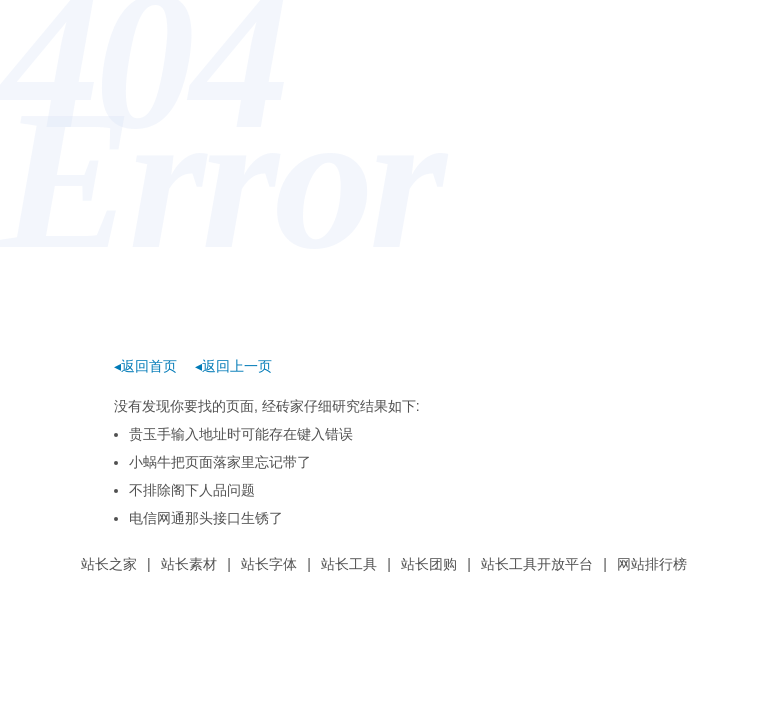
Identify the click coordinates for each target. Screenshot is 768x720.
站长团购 (429, 564)
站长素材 (189, 564)
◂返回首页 (145, 366)
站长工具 (349, 564)
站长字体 (269, 564)
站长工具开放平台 (537, 564)
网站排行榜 (652, 564)
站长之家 (109, 564)
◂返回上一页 (233, 366)
